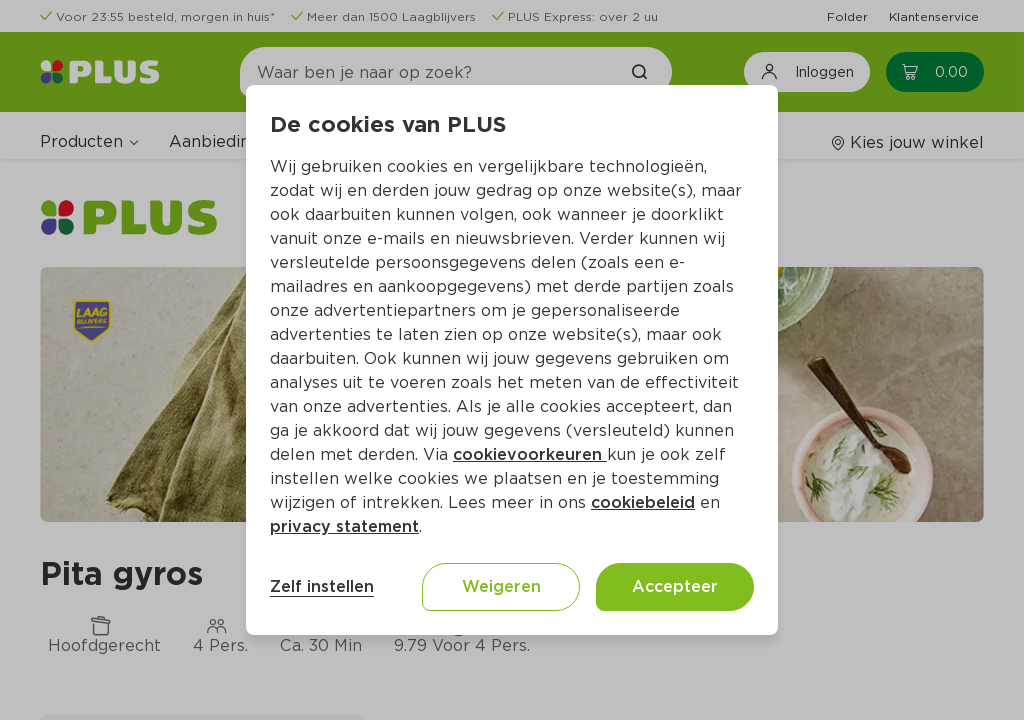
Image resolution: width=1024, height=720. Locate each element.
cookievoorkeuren (530, 454)
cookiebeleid (643, 502)
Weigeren (501, 586)
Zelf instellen (322, 586)
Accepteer (675, 586)
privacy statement (344, 526)
